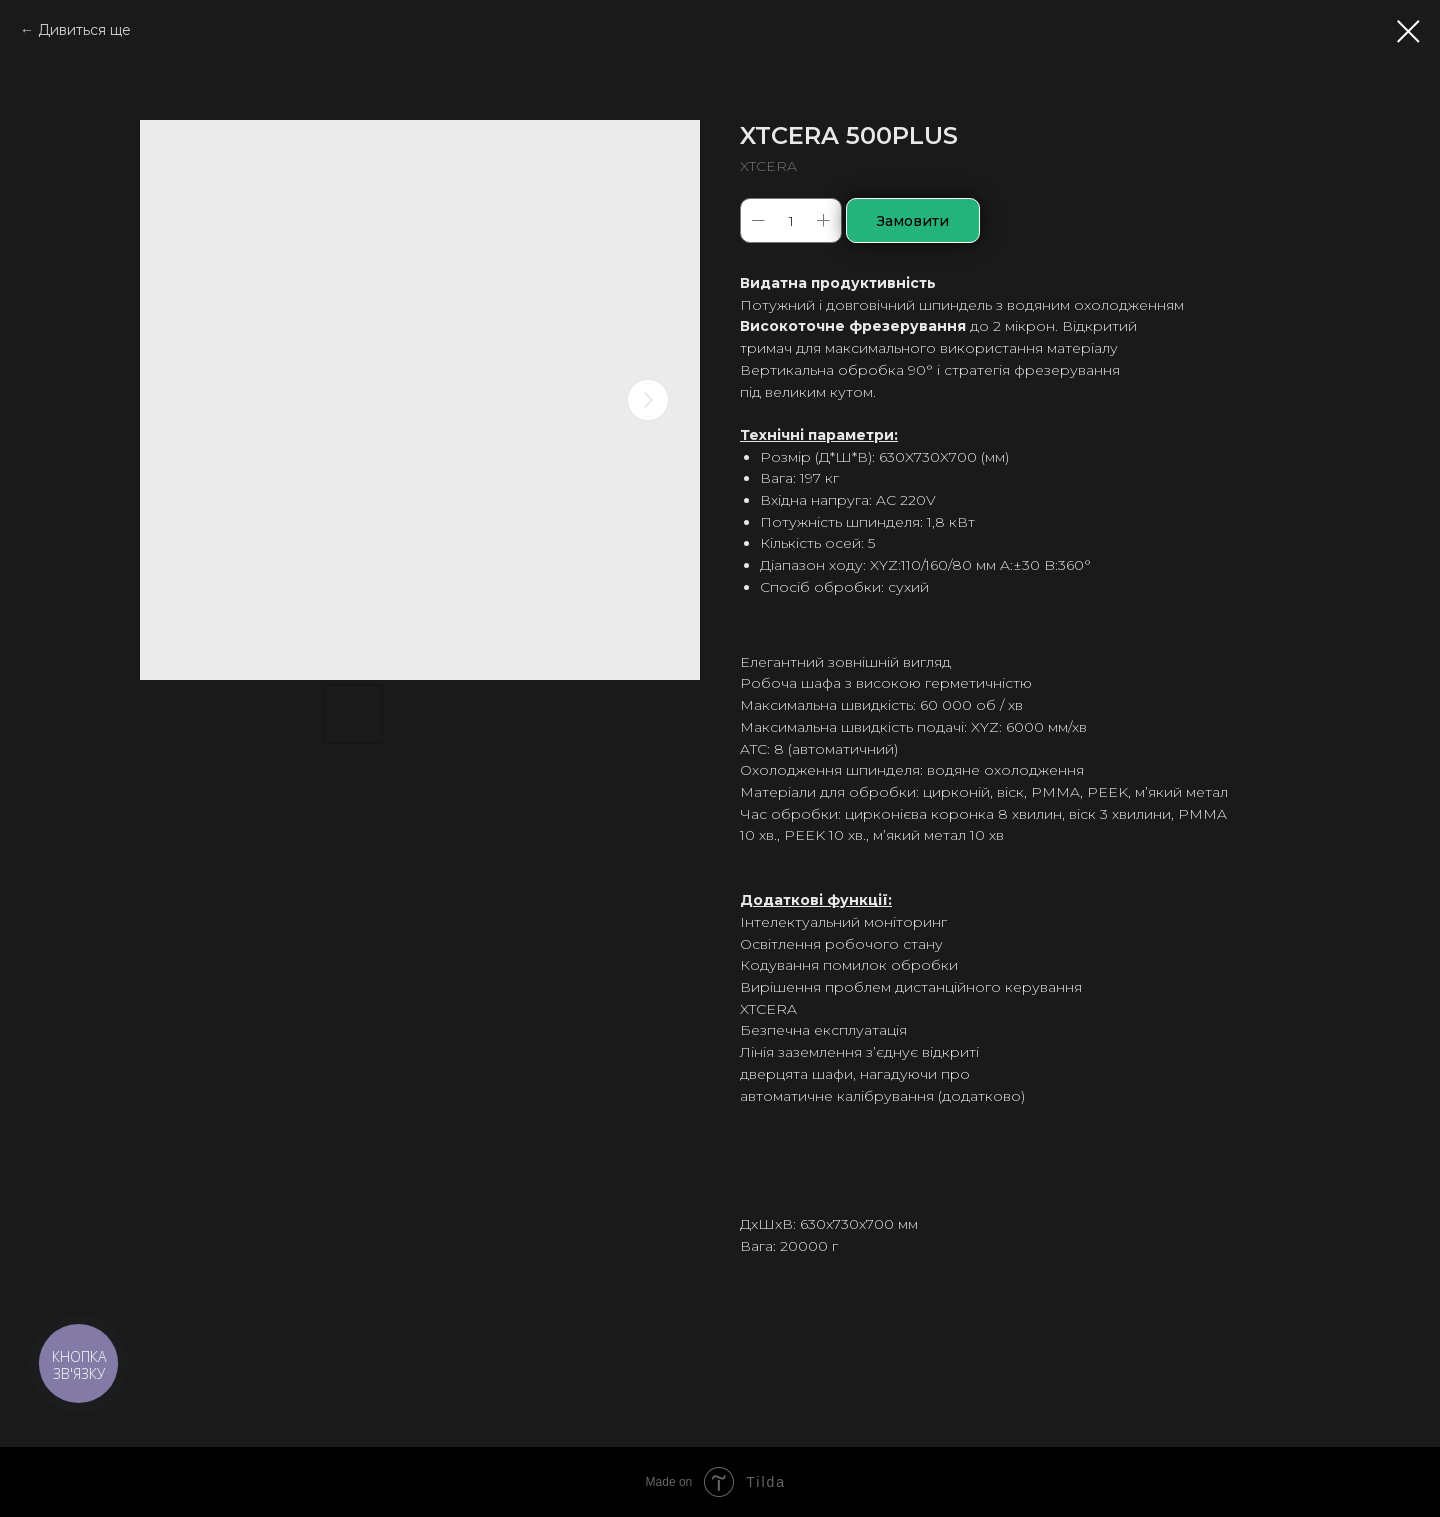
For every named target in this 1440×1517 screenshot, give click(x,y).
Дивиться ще (84, 30)
